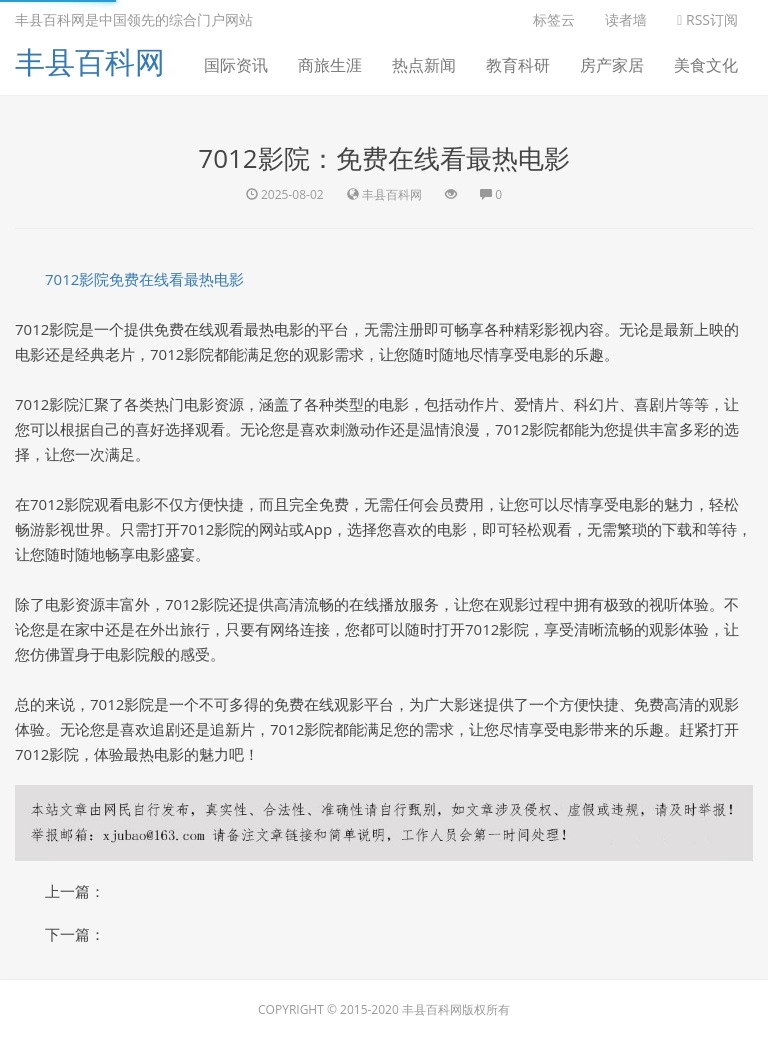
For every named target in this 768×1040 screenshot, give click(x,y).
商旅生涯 (330, 65)
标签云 (554, 19)
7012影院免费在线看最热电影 (144, 279)
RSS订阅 (707, 19)
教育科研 (518, 65)
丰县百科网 (90, 61)
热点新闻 (424, 65)
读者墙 (626, 19)
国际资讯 (236, 65)
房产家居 (612, 65)
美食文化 (706, 65)
